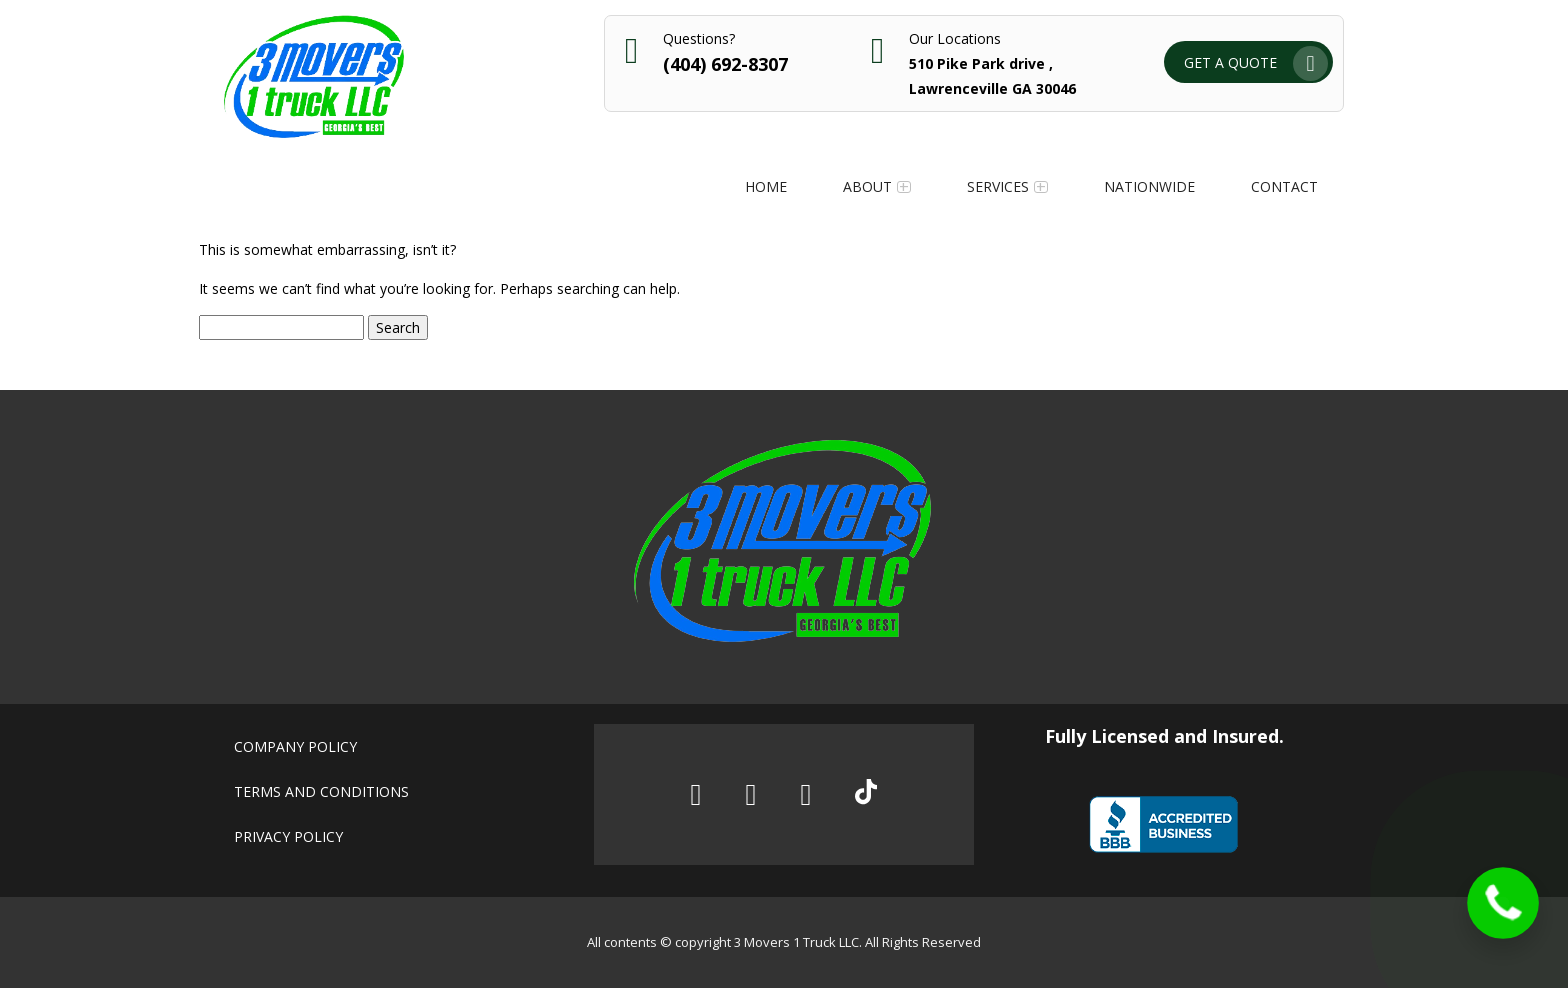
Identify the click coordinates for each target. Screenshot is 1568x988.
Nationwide (1149, 186)
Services (998, 186)
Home (766, 186)
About (867, 186)
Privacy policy (288, 836)
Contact (1284, 186)
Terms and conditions (321, 791)
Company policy (295, 746)
